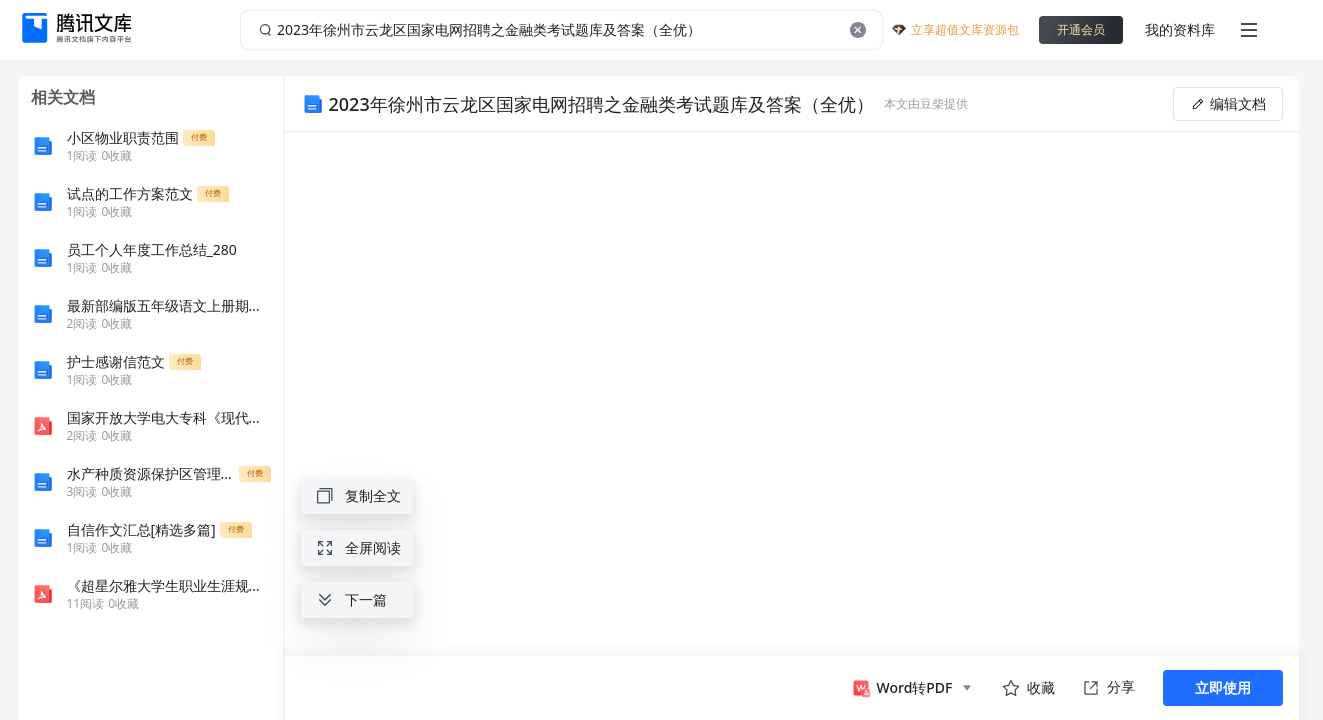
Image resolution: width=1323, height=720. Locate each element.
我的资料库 (1180, 29)
